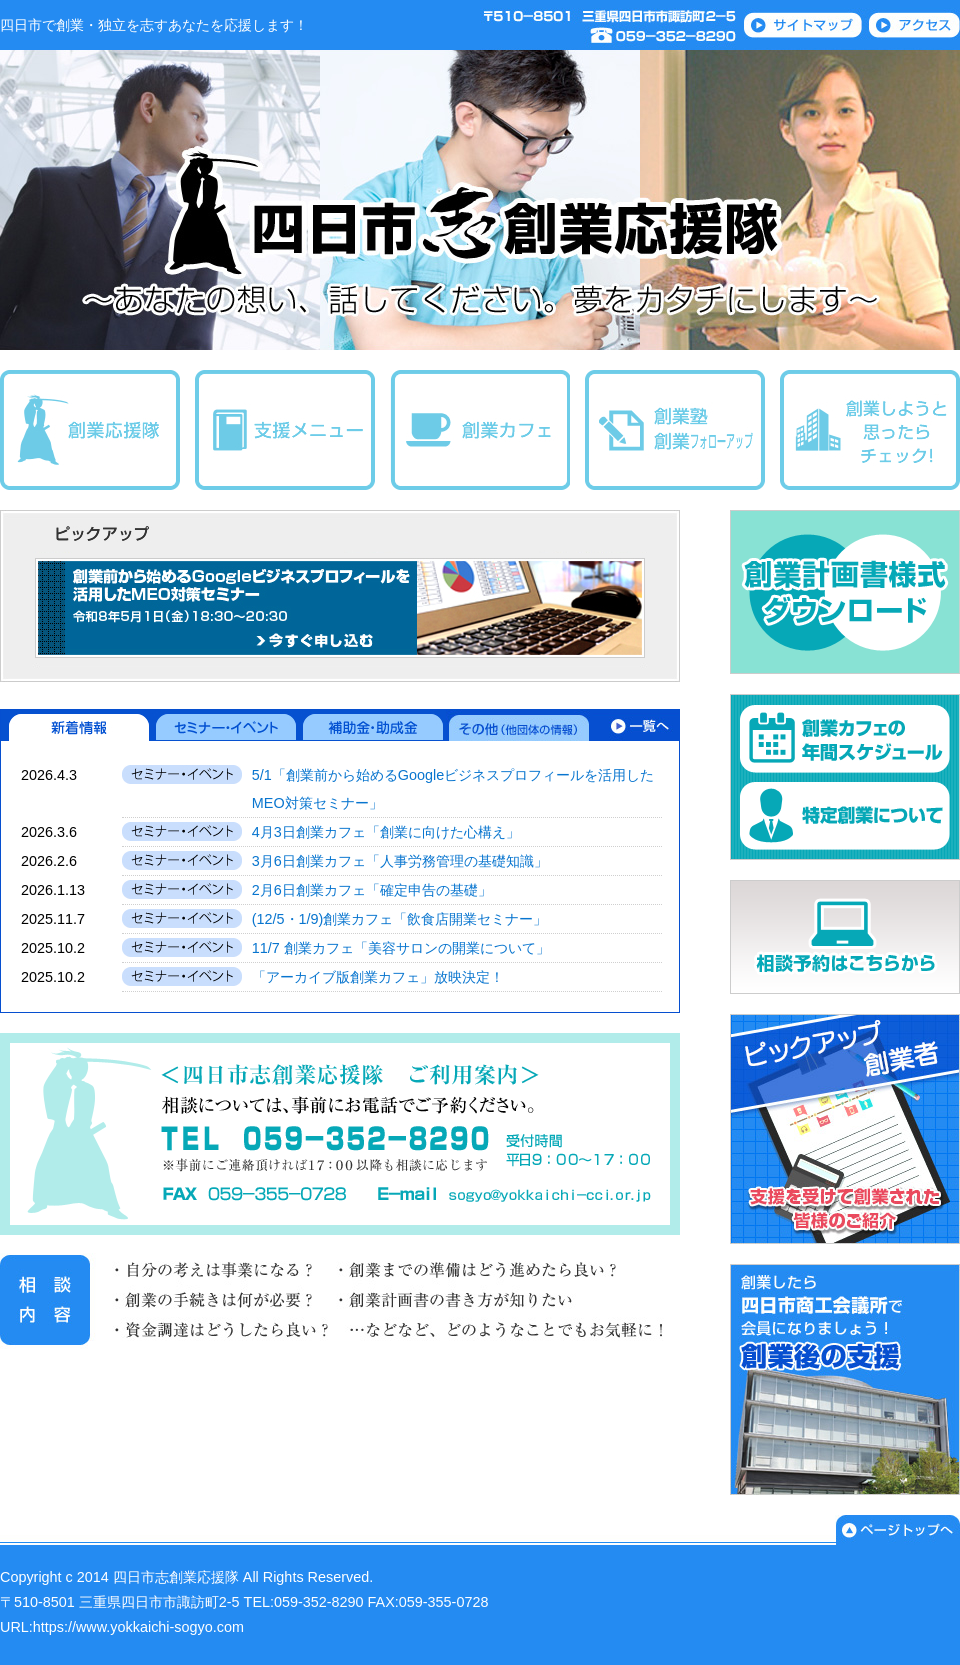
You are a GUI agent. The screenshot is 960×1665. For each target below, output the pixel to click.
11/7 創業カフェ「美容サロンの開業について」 (401, 948)
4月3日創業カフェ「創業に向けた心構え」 (386, 832)
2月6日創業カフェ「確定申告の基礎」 (372, 890)
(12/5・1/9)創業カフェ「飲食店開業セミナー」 (400, 919)
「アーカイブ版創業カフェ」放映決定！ (378, 977)
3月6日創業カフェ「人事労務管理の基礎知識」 (400, 861)
